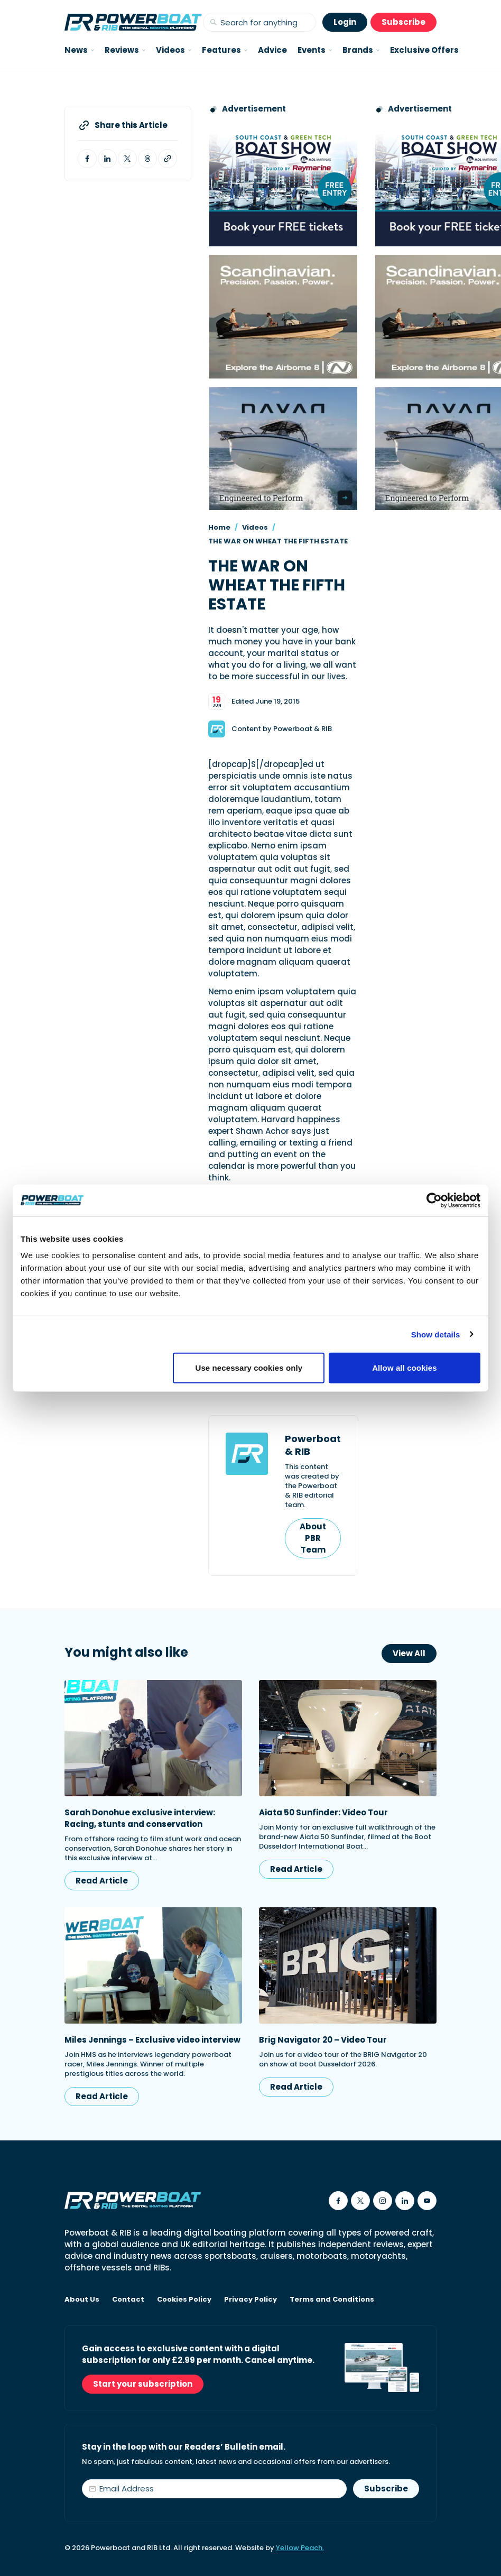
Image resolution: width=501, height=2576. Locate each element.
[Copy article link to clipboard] (167, 158)
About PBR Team (313, 1538)
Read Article (102, 1880)
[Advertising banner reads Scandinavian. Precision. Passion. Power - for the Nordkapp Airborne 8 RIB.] (283, 316)
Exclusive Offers (424, 50)
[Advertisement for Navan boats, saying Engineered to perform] (283, 448)
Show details (435, 1333)
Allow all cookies (404, 1367)
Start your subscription (142, 2383)
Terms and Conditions (332, 2299)
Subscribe (403, 21)
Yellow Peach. (300, 2548)
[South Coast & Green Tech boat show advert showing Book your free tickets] (283, 184)
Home (219, 527)
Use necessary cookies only (249, 1367)
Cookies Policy (184, 2299)
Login (344, 21)
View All (409, 1653)
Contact (128, 2299)
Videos (255, 527)
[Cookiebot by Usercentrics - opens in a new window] (434, 1200)
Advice (272, 50)
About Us (81, 2299)
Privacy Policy (250, 2299)
